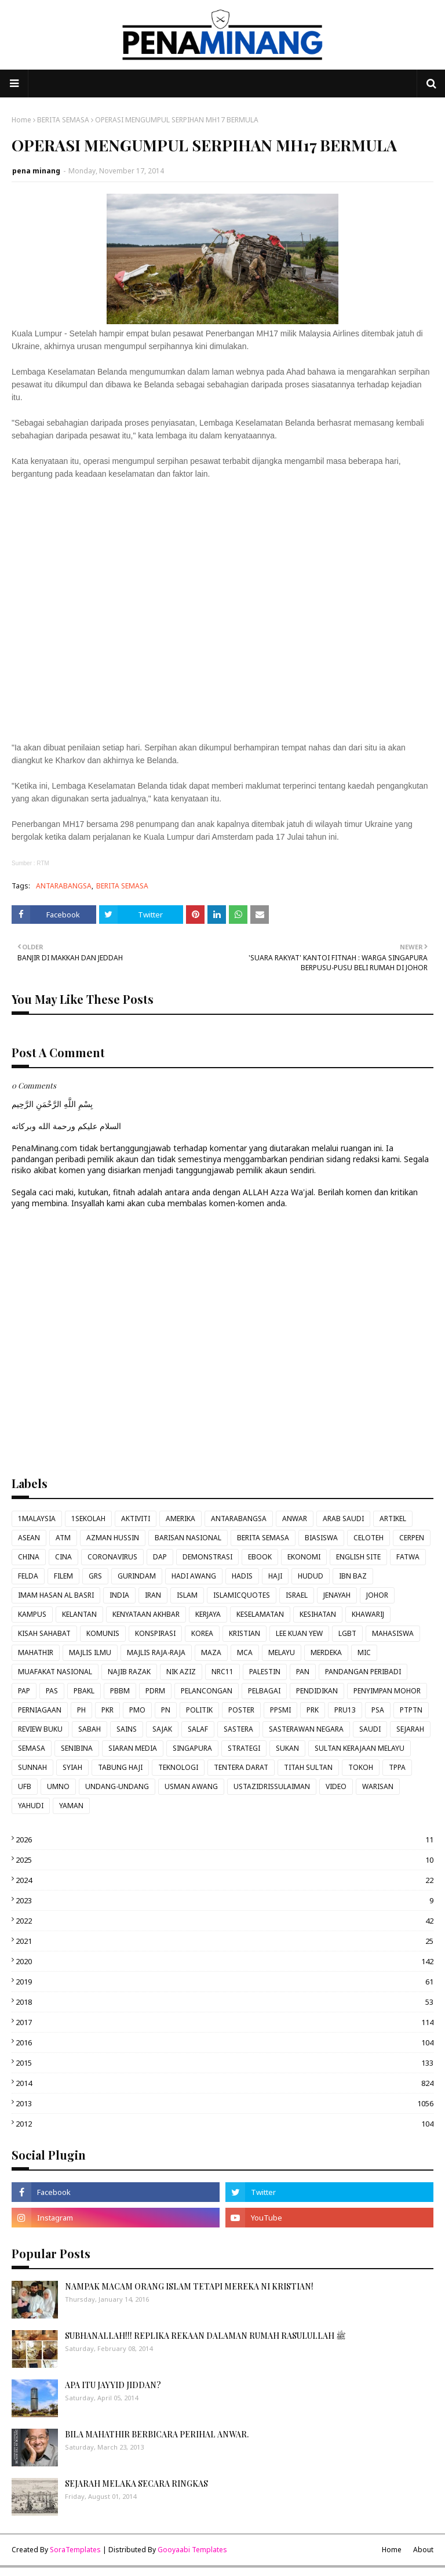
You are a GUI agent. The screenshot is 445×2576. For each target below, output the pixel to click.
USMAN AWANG (191, 1786)
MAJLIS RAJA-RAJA (156, 1652)
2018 (224, 2002)
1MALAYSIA (37, 1518)
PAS (52, 1691)
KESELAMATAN (260, 1614)
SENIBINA (77, 1748)
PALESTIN (264, 1672)
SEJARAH (410, 1729)
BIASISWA (321, 1538)
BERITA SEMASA (63, 120)
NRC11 (222, 1672)
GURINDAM (137, 1576)
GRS (95, 1576)
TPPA (397, 1767)
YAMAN (71, 1806)
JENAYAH (337, 1595)
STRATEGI (244, 1748)
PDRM (155, 1691)
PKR (107, 1710)
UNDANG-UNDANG (117, 1786)
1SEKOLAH (88, 1518)
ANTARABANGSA (64, 886)
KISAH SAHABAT (44, 1633)
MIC (364, 1652)
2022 (224, 1920)
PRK (313, 1710)
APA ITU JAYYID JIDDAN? (113, 2384)
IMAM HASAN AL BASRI (56, 1595)
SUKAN (287, 1748)
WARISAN (377, 1786)
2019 (224, 1981)
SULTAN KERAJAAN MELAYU (359, 1748)
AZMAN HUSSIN (112, 1538)
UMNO (58, 1786)
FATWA (408, 1557)
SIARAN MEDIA (132, 1748)
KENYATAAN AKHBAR (146, 1614)
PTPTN (411, 1710)
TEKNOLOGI (178, 1767)
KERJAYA (208, 1614)
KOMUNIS (102, 1633)
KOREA (202, 1633)
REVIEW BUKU (40, 1729)
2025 (224, 1860)
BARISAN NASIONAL (188, 1538)
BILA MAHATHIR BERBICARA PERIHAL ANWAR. (157, 2434)
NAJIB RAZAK (129, 1672)
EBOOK (260, 1557)
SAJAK (162, 1729)
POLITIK (199, 1710)
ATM (63, 1538)
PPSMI (280, 1710)
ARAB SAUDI (343, 1518)
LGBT (347, 1633)
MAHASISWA (393, 1633)
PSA (377, 1710)
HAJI (275, 1576)
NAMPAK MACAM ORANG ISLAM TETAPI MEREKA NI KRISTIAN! (189, 2286)
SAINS (126, 1729)
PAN (302, 1672)
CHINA (28, 1557)
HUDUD (310, 1576)
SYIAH (72, 1767)
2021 (224, 1941)
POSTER (241, 1710)
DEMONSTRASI (207, 1557)
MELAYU (281, 1652)
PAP (24, 1691)
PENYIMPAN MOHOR (387, 1691)
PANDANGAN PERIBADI (363, 1672)
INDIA (119, 1595)
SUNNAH (32, 1767)
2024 (224, 1880)
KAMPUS (32, 1614)
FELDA (28, 1576)
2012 (224, 2123)
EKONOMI (303, 1557)
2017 (224, 2022)
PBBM (120, 1691)
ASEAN (29, 1538)
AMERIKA (180, 1518)
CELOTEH (368, 1538)
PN (165, 1710)
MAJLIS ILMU (90, 1652)
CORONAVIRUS (112, 1557)
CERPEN (411, 1538)
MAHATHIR (35, 1652)
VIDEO (336, 1786)
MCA (245, 1652)
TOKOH (360, 1767)
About (423, 2550)
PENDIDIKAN (317, 1691)
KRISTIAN (244, 1633)
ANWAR (294, 1518)
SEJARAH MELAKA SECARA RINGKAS (136, 2483)
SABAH (89, 1729)
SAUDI (370, 1729)
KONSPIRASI (155, 1633)
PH (81, 1710)
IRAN (153, 1595)
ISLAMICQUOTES (241, 1595)
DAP (160, 1557)
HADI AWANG (194, 1576)
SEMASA (31, 1748)
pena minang (36, 171)
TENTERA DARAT (241, 1767)
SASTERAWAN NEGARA (306, 1729)
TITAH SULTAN (308, 1767)
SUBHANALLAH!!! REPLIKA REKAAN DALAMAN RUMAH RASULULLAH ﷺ (205, 2335)
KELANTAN (79, 1614)
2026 (224, 1839)
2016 (224, 2042)
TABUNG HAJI (120, 1767)
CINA (63, 1557)
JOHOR (377, 1595)
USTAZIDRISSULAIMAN (272, 1786)
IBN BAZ (353, 1576)
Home (21, 120)
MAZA (211, 1652)
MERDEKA (326, 1652)
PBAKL (84, 1691)
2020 (224, 1961)
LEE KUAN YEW (299, 1633)
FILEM (63, 1576)
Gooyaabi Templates (192, 2550)
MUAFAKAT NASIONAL (55, 1672)
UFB (24, 1786)
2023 (224, 1900)
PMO (137, 1710)
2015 (224, 2063)
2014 (224, 2083)
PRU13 (345, 1710)
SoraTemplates (75, 2550)
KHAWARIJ (368, 1614)
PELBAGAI (264, 1691)
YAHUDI (30, 1806)
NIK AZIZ (181, 1672)
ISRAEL (297, 1595)
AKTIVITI (135, 1518)
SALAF (198, 1729)
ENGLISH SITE (358, 1557)
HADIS (242, 1576)
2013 (224, 2103)
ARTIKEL (393, 1518)
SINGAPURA (192, 1748)
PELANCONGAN (206, 1691)
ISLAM (187, 1595)
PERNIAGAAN (39, 1710)
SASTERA (238, 1729)
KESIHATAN (318, 1614)
